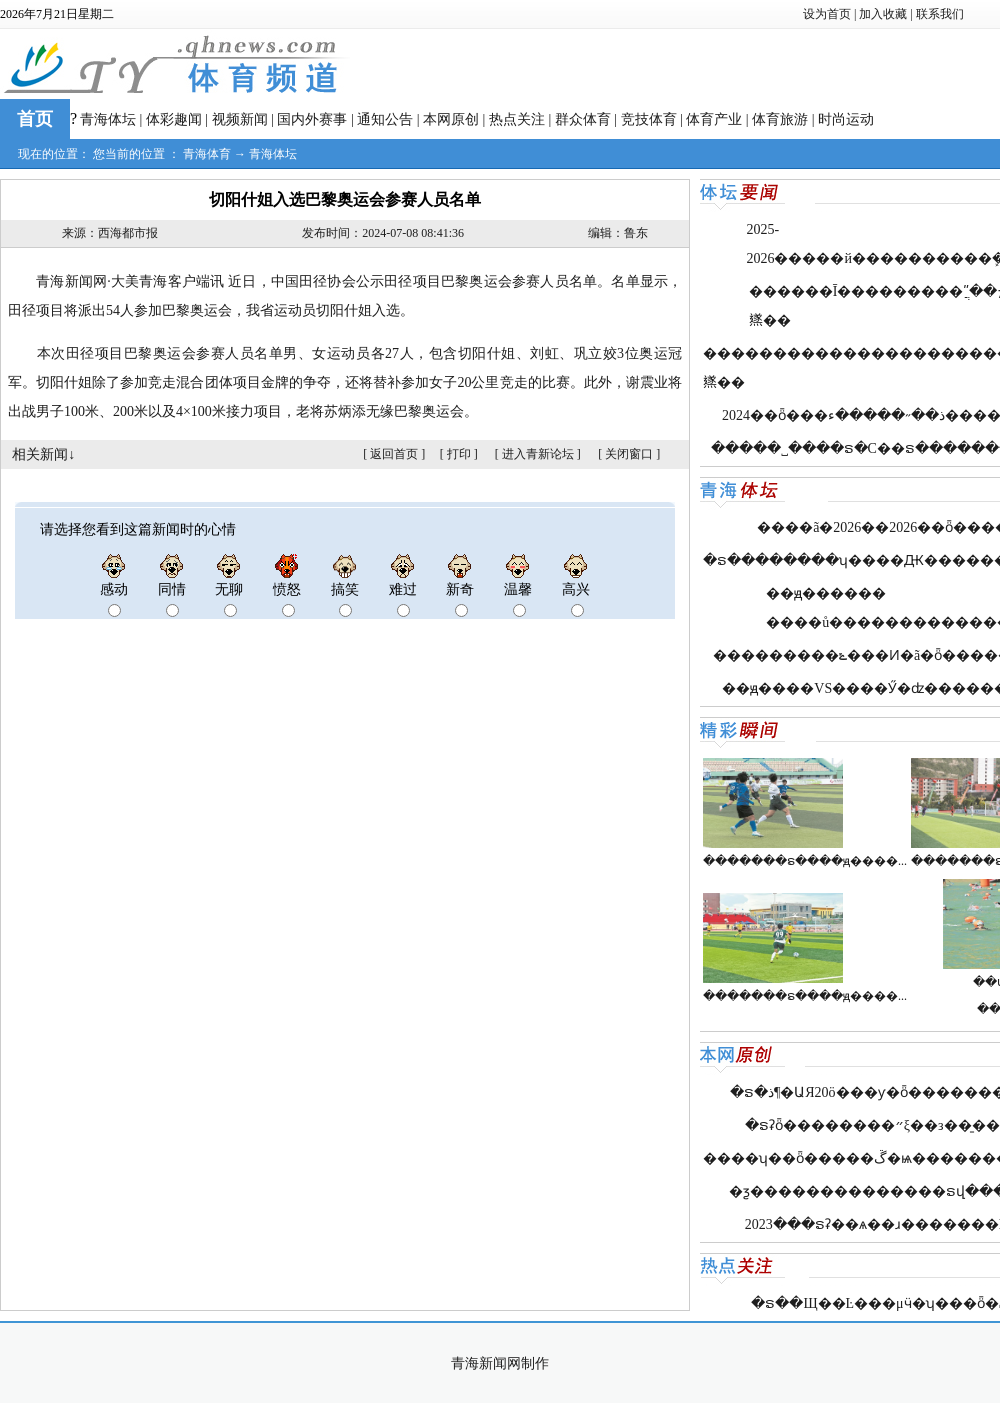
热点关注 (517, 119)
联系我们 (940, 14)
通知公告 (385, 119)
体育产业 (714, 119)
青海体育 (207, 154)
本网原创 (451, 119)
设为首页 (827, 14)
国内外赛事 (312, 119)
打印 (459, 454)
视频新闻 (240, 119)
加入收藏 (883, 14)
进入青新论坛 (538, 454)
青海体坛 (108, 119)
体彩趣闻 (174, 119)
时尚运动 (846, 119)
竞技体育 (649, 119)
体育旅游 (780, 119)
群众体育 (583, 119)
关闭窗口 (629, 454)
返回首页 (394, 454)
